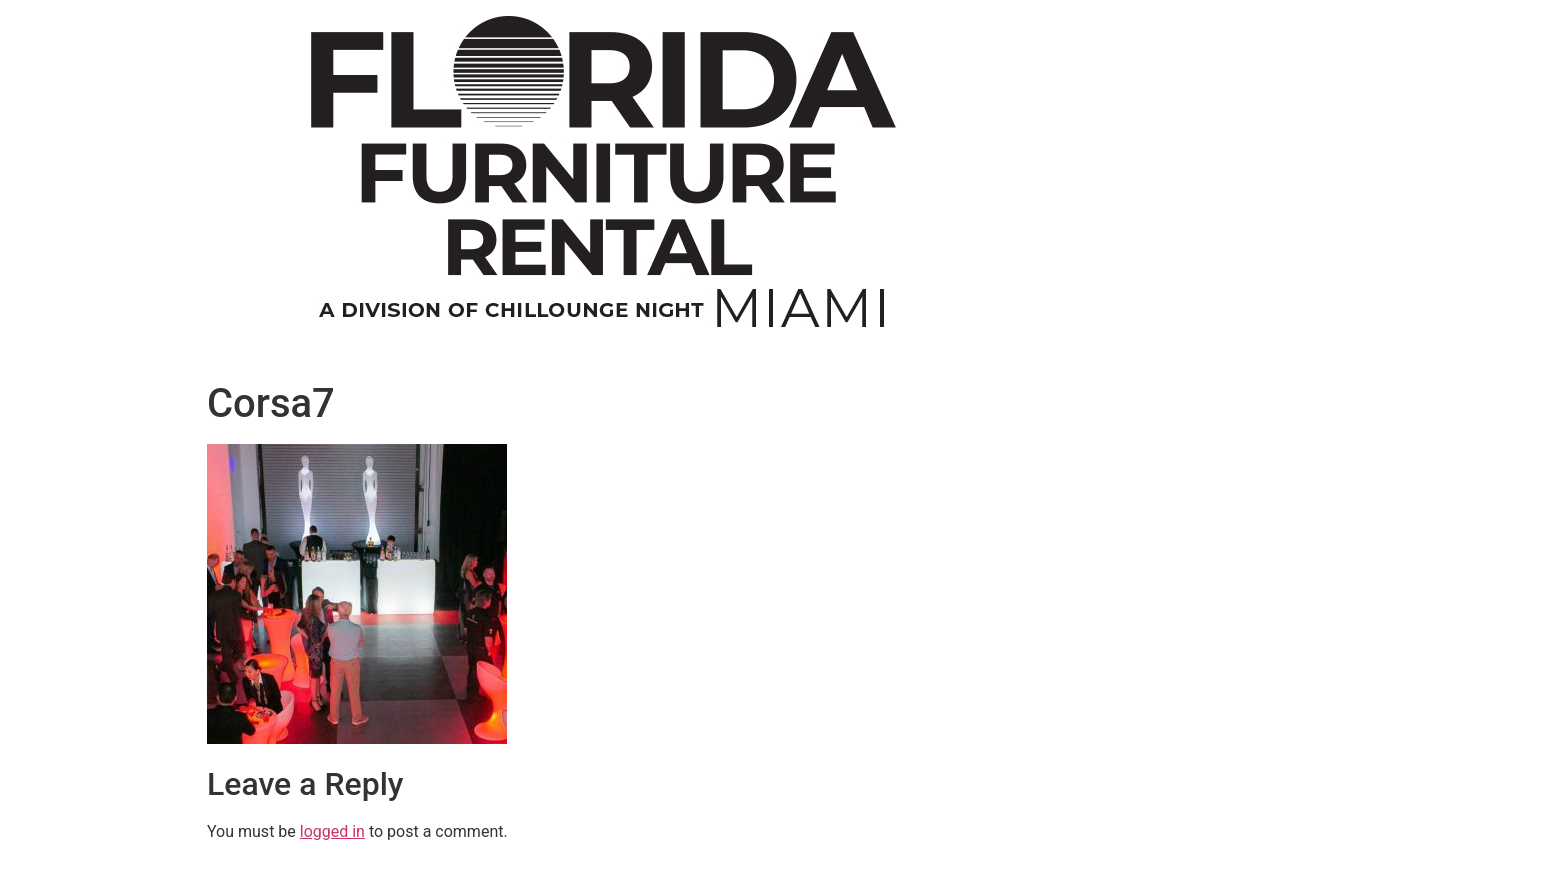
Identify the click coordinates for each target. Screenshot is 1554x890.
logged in (332, 831)
